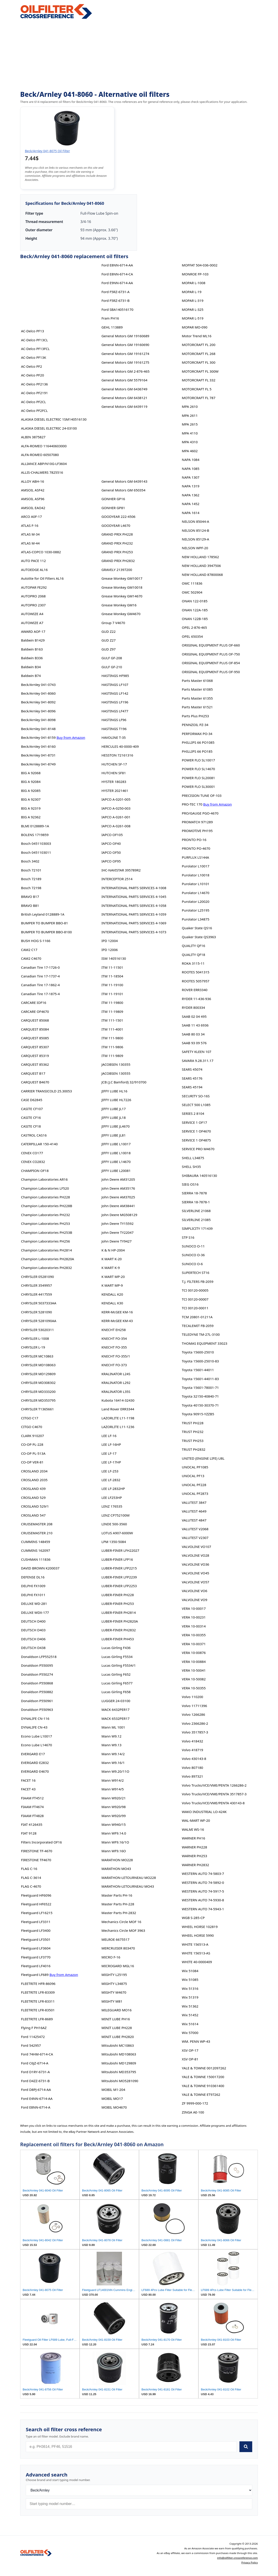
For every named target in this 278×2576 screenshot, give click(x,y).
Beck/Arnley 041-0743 (38, 684)
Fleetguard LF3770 (36, 1957)
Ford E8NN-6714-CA (117, 274)
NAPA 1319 (190, 486)
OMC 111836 (192, 583)
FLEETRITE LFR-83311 (38, 2001)
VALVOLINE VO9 (194, 1599)
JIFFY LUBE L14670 (115, 1161)
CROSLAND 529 (33, 1497)
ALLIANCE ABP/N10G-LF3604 (44, 463)
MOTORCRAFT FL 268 (198, 353)
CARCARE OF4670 (35, 1011)
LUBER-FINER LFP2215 (119, 1568)
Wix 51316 (190, 1988)
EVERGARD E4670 (35, 1771)
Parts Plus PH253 (195, 716)
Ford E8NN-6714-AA (117, 265)
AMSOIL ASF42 (32, 490)
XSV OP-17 (190, 2050)
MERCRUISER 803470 (118, 1948)
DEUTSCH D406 (33, 1639)
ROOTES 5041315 (195, 972)
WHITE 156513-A (195, 1944)
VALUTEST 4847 (194, 1520)
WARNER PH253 (194, 1856)
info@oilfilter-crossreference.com (237, 2557)
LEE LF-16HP (111, 1444)
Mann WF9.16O (113, 1851)
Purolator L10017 (195, 866)
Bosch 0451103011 (36, 852)
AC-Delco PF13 (32, 331)
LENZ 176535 (111, 1506)
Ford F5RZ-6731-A (115, 292)
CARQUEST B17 (33, 1073)
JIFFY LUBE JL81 (113, 1135)
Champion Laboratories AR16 (44, 1179)
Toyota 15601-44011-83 (200, 1379)
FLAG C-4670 (31, 1886)
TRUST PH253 (192, 1440)
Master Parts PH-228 (117, 1904)
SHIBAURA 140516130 (199, 1175)
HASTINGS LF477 (114, 711)
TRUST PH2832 (193, 1449)
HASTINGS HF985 (115, 675)
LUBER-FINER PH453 (117, 1639)
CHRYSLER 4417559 (36, 1294)
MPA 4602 (190, 451)
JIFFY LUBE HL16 (114, 1091)
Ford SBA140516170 (117, 309)
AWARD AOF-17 (33, 631)
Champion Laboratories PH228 (45, 1197)
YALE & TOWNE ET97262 (201, 2094)
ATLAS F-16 (29, 525)
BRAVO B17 (30, 896)
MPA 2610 (190, 406)
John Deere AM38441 (118, 1206)
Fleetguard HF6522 (36, 1904)
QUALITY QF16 (193, 945)
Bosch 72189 (31, 879)
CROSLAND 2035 (34, 1480)
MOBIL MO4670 (114, 2107)
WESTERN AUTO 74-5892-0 (203, 1882)
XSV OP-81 (190, 2059)
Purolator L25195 (195, 910)
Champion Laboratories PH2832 (46, 1267)
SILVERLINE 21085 (196, 1219)
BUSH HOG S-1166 (35, 940)
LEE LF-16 (108, 1435)
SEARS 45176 (192, 1078)
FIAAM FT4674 (32, 1806)
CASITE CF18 (31, 1126)
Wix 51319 (190, 1997)
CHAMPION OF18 (35, 1170)
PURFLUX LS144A (195, 857)
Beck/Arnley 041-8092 (38, 702)
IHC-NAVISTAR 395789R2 (121, 870)
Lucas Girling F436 (115, 1647)
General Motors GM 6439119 (124, 406)
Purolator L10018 (195, 875)
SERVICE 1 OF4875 (196, 1140)
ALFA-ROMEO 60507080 (40, 454)
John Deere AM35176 (118, 1188)
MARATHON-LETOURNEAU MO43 (127, 1886)
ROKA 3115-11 (193, 963)
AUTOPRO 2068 (33, 596)
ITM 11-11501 (112, 967)
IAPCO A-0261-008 (115, 826)
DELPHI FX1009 (33, 1586)
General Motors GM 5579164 (124, 380)
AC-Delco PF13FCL (35, 348)
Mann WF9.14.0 (113, 1833)
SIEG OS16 (190, 1184)
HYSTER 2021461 (114, 790)
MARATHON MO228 (117, 1860)
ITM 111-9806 (112, 1047)
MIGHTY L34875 (114, 1983)
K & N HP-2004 (113, 1250)
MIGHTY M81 (111, 2001)
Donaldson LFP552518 (38, 1656)
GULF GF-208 (111, 658)
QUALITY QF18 (193, 954)
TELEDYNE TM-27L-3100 (201, 1334)
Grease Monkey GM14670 (121, 596)
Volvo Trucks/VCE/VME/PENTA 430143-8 (213, 1803)
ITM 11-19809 (112, 1011)
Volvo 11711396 (194, 1705)
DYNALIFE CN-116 (35, 1718)
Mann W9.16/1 (113, 1762)
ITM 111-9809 (112, 1055)
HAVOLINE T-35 (113, 737)
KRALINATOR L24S (115, 1374)
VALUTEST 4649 (194, 1511)
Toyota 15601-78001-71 (200, 1387)
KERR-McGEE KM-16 (117, 1312)
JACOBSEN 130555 (115, 1073)
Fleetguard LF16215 (36, 1912)
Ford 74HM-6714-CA (37, 2054)
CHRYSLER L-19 (33, 1347)
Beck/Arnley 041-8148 (38, 728)
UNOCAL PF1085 (195, 1467)
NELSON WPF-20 (195, 548)
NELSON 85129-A (195, 539)
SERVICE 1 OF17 (194, 1122)
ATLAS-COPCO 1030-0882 (41, 552)
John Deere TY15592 (117, 1223)
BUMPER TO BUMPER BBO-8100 (46, 932)
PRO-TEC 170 (192, 804)
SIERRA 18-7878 (194, 1193)
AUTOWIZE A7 (32, 622)
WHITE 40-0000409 (197, 1962)
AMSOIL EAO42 (33, 508)
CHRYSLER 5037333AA (38, 1303)
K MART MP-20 (113, 1276)
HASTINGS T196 (113, 728)
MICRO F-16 (110, 1957)
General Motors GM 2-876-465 (125, 371)
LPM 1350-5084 (113, 1541)
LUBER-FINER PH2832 (118, 1630)
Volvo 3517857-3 (195, 1732)
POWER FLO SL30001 (198, 786)
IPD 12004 (109, 940)
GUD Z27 (108, 640)
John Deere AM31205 (118, 1179)
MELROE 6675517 (115, 1939)
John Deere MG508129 (119, 1214)
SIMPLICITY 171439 (197, 1228)
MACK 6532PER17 (115, 1718)
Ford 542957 (31, 2045)
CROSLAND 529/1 (35, 1506)
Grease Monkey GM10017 (121, 578)
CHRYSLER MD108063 (38, 1365)
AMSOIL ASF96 (32, 499)
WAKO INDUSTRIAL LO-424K (204, 1811)
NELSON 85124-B (195, 530)
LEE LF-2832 (110, 1480)
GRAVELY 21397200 (116, 569)
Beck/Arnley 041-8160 (38, 746)
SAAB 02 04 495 (194, 1016)
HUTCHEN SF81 (113, 773)
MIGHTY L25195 (114, 1974)
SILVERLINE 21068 (196, 1210)
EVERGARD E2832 (35, 1762)
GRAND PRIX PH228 (117, 534)
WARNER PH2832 (195, 1865)
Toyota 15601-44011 (198, 1370)
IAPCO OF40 (111, 843)
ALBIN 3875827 (33, 437)
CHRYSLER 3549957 (36, 1285)
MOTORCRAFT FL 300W (200, 371)
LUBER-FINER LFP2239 (119, 1577)
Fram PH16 (110, 318)
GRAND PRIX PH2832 (118, 560)
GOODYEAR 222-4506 (118, 516)
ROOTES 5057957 (195, 981)
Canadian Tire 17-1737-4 (40, 976)
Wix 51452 (190, 2015)
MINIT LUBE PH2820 (117, 2036)
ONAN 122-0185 (194, 601)
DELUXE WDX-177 (35, 1612)
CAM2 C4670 (31, 958)
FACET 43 (28, 1789)
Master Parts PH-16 (116, 1895)
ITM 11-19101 (112, 994)
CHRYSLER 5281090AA (38, 1320)
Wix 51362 (190, 2006)
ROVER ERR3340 (194, 990)
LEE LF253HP (111, 1497)
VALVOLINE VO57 (195, 1582)
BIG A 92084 (31, 781)
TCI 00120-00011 (195, 1308)
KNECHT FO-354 (114, 1338)
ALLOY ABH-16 (32, 481)
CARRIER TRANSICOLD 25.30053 (46, 1091)
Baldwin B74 (31, 675)
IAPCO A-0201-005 (115, 799)
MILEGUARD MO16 (116, 2010)
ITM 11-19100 (112, 985)
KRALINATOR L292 (115, 1382)
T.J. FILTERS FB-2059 (197, 1281)
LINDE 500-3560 (114, 1524)
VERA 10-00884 (194, 1661)
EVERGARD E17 (33, 1754)
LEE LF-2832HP (113, 1488)
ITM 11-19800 (112, 1002)
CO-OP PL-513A (33, 1453)
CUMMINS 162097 (35, 1550)
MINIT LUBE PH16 (115, 2019)
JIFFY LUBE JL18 (113, 1117)
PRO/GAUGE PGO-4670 (200, 813)
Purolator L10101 (195, 884)
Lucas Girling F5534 (116, 1656)
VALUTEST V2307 (195, 1537)
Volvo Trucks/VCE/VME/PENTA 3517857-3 (214, 1794)
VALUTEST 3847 (194, 1502)
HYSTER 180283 (113, 781)
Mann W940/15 (113, 1824)
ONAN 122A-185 (195, 610)
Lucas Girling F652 (115, 1674)
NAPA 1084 (190, 459)
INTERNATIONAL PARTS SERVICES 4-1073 (133, 932)
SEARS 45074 (192, 1069)
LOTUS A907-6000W (117, 1533)
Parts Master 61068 (197, 680)
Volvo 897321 (192, 1776)
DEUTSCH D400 (33, 1621)
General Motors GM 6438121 (124, 397)
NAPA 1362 (190, 495)
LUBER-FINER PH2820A (119, 1621)
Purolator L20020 (195, 901)
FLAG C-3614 (31, 1877)
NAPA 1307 (190, 477)
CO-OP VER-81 (32, 1462)
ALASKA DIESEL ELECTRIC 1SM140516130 (54, 419)
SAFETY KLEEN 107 (196, 1051)
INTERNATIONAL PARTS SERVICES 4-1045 (133, 896)
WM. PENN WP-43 (196, 2041)
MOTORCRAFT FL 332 (198, 380)
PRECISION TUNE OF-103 (202, 795)
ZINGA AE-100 (193, 2112)
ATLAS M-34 (30, 534)
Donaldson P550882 (37, 1692)
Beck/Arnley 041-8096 (38, 711)
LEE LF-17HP (111, 1462)
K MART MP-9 (112, 1285)
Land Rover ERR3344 (117, 1409)
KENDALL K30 (112, 1303)
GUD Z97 (108, 649)
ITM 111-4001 (112, 1029)
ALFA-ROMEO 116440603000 (44, 446)
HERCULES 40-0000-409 (120, 746)
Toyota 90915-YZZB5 (198, 1414)
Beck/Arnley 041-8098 (38, 719)
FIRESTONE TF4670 (36, 1860)
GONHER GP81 (113, 508)
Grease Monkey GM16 (119, 605)
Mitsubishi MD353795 (118, 2072)
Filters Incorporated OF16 (41, 1842)
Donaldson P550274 (37, 1674)
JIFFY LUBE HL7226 (116, 1100)
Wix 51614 (190, 2024)
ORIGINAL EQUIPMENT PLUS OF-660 (211, 645)
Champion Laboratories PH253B (46, 1232)
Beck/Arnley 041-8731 (38, 755)
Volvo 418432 (192, 1741)
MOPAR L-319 (192, 300)
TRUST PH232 (192, 1431)
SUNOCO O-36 (193, 1255)
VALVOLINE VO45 (195, 1573)
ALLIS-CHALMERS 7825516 (42, 472)
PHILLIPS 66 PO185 (197, 751)
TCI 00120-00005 (195, 1290)
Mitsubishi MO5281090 (119, 2081)
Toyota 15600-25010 (198, 1352)
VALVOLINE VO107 (196, 1546)
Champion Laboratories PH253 (45, 1223)
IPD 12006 (109, 949)
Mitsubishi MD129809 (118, 2063)
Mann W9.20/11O (115, 1771)
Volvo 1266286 (193, 1714)
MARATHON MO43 (116, 1868)
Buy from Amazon (70, 737)
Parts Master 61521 (197, 707)
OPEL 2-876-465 (194, 627)
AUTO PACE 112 (33, 560)
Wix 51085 (190, 1979)
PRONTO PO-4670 (196, 848)
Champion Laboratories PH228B (46, 1206)
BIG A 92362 (31, 817)
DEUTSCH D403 (33, 1630)
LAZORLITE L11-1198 (117, 1418)
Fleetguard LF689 (35, 1974)
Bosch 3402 (30, 861)
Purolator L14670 (195, 892)
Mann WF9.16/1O (115, 1842)
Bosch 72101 (31, 870)
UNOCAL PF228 (194, 1484)
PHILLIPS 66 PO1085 (198, 742)
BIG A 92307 (31, 799)
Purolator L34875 (195, 919)
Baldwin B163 (32, 649)
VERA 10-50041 (194, 1670)
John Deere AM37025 (118, 1197)
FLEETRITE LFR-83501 (38, 2010)
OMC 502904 (192, 592)
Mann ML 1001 (113, 1727)
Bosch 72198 (31, 888)
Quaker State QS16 (197, 928)
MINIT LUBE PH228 (116, 2027)
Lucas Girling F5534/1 (118, 1665)
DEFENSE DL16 (33, 1577)
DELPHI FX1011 (33, 1595)
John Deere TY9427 (116, 1241)
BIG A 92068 (31, 773)
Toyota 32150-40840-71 (200, 1396)
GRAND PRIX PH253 (117, 552)
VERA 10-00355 (194, 1635)
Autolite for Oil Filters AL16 (42, 578)
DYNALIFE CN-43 (34, 1727)
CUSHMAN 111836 (35, 1559)
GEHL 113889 (112, 327)
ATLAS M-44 (30, 543)
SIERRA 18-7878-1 (196, 1202)
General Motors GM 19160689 (125, 336)
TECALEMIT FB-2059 (197, 1325)
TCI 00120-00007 (195, 1299)
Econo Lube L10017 (36, 1736)
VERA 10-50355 (194, 1688)
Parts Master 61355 (197, 698)
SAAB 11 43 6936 (195, 1025)
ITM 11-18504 (112, 976)
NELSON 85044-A (195, 521)
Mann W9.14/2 (113, 1754)
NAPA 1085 (190, 468)
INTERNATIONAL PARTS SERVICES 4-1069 (133, 923)
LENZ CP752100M (115, 1515)
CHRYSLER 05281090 (37, 1276)
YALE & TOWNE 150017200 (203, 2077)
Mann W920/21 (113, 1798)
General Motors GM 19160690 (125, 344)
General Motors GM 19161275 (125, 362)
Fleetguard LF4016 (36, 1966)
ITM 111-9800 (112, 1038)
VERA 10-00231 (194, 1617)
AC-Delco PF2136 (34, 384)
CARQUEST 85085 (35, 1038)
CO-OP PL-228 (32, 1444)
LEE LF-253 (109, 1471)
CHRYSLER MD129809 (38, 1374)
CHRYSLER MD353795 (38, 1400)
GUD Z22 (108, 631)
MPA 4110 (190, 433)
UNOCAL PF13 (193, 1476)
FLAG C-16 (29, 1868)
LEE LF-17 (108, 1453)
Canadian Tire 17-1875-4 (40, 994)
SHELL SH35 (191, 1166)
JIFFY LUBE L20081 (115, 1170)
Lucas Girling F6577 (116, 1683)
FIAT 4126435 (31, 1824)
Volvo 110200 (192, 1696)
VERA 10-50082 (194, 1679)
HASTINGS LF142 (114, 693)
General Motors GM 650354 (123, 490)
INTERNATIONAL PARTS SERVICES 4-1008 (133, 888)
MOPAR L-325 (192, 309)
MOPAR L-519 (192, 318)
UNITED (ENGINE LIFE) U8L (203, 1458)
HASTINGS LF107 (114, 684)
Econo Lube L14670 (36, 1745)
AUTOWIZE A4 (32, 614)
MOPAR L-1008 (193, 283)
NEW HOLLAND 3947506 (201, 565)
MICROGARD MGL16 (117, 1966)
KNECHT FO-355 (114, 1347)
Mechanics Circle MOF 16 (121, 1921)
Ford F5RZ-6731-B (115, 300)
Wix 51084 (190, 1971)
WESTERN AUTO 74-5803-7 (203, 1873)
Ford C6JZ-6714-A (34, 2063)
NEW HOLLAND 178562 (200, 557)
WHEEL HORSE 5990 (198, 1935)
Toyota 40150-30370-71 (200, 1405)
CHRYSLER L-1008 (35, 1338)
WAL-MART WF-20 (196, 1820)
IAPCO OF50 (111, 852)
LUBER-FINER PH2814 (118, 1612)
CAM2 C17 (29, 949)
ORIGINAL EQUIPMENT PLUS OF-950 (211, 672)
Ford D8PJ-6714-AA (36, 2089)
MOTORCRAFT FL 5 (196, 389)
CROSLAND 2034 (34, 1471)
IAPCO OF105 (112, 834)
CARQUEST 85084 (35, 1029)
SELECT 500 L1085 (196, 1104)
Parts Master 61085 (197, 689)
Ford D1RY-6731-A (35, 2072)
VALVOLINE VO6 (194, 1590)
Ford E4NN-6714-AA (36, 2098)
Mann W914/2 (112, 1780)
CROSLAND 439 (33, 1488)
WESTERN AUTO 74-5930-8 (203, 1900)
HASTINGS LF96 (113, 719)
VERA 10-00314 (194, 1626)
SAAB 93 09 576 (194, 1043)
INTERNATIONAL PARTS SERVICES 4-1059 (133, 914)
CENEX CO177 (32, 1153)
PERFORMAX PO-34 (197, 733)
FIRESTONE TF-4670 (36, 1851)
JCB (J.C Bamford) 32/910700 (123, 1082)
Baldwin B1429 (33, 640)
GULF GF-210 (111, 667)
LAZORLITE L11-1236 (117, 1426)
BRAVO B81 (30, 905)
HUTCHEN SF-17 (114, 764)
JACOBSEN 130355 (115, 1064)
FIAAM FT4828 (32, 1815)
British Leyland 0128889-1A (42, 914)
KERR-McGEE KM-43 (117, 1320)
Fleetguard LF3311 (36, 1921)
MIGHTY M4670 (113, 1992)
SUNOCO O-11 (193, 1246)
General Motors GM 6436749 (124, 389)
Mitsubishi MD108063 (118, 2054)
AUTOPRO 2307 (33, 605)
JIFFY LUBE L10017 (115, 1144)
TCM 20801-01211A (197, 1317)
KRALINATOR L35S (115, 1391)
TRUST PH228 (192, 1423)
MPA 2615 (190, 424)
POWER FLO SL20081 (198, 778)
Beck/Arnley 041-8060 (38, 693)
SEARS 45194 (192, 1087)
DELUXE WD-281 (34, 1603)
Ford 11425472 (33, 2036)
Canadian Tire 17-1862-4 (40, 985)
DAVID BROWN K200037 (40, 1568)
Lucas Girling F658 (115, 1692)
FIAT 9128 (29, 1833)
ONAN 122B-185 (195, 618)
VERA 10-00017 (194, 1608)
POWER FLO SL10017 (198, 760)
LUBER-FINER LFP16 (117, 1559)
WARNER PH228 (194, 1847)
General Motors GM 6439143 (124, 481)
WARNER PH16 (193, 1838)
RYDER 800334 (193, 1007)
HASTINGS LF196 (114, 702)
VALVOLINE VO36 (195, 1564)
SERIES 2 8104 (193, 1113)
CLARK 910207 (32, 1435)
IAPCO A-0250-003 (115, 808)
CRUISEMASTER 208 (36, 1524)
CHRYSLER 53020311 (37, 1329)
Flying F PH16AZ (34, 2027)
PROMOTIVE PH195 (197, 830)
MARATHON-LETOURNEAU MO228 (128, 1877)
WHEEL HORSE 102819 (200, 1926)
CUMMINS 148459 (35, 1541)
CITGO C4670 (31, 1426)
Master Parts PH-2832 (118, 1912)
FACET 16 (28, 1780)
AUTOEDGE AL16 (34, 569)
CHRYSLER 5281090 (36, 1312)
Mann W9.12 (111, 1736)
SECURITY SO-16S (196, 1096)
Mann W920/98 (113, 1806)
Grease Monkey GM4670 (120, 614)
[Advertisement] (139, 55)
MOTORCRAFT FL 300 (198, 362)
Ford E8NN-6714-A (35, 2107)
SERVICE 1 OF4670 (196, 1131)
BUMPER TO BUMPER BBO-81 (44, 923)
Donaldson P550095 (37, 1665)
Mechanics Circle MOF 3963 (123, 1930)
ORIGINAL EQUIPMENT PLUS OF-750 (211, 654)
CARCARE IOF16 (33, 1002)
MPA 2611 (190, 415)
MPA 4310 (190, 442)
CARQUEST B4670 (35, 1082)
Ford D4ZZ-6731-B (35, 2081)
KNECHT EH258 (113, 1329)
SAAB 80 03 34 (193, 1034)
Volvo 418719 (192, 1750)
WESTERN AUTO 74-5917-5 (203, 1891)
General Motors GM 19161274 (125, 353)
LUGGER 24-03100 (115, 1701)
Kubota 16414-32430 (117, 1400)
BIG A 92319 (31, 808)
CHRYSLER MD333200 (38, 1391)
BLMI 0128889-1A (35, 826)
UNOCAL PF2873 (195, 1493)
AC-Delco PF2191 (34, 393)
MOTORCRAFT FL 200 (198, 344)
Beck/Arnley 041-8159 (38, 737)
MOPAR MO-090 (194, 327)
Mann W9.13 (111, 1745)
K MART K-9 (110, 1267)
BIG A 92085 (31, 790)
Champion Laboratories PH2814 (46, 1250)
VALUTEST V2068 (195, 1529)
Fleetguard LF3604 (36, 1948)
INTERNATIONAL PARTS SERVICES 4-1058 (133, 905)
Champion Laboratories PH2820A (47, 1259)
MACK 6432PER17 (115, 1709)
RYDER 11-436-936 (196, 998)
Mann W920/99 (113, 1815)
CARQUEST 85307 (35, 1047)
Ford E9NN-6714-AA (117, 283)
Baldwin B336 (32, 658)
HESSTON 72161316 (117, 755)
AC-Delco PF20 (32, 375)
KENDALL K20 (112, 1294)
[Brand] (139, 2490)
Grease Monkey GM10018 (121, 587)
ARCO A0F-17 (31, 516)
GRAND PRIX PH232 (117, 543)
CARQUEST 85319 (35, 1055)
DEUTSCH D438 (33, 1647)
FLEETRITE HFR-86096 (38, 1983)
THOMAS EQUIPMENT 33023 (204, 1343)
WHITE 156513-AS (196, 1953)
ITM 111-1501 (112, 1020)
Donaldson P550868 (37, 1683)
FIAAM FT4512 (32, 1798)
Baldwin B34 (31, 667)
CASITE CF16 (31, 1117)
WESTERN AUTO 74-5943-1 (203, 1909)
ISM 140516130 (113, 958)
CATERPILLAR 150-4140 (39, 1144)
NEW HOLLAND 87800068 (202, 574)
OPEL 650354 (192, 636)
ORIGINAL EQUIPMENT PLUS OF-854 (211, 663)
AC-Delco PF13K (33, 357)
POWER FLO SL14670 (198, 769)
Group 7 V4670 (113, 622)
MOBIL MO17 (112, 2098)
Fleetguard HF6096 (36, 1895)
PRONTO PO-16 (194, 839)
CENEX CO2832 (33, 1161)
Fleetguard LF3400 (36, 1930)
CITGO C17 (29, 1418)
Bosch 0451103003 (36, 843)
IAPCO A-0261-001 (115, 817)
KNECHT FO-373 (114, 1365)
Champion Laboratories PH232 (45, 1214)
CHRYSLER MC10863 (37, 1356)
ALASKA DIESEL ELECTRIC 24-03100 (49, 428)
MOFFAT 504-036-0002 (199, 265)
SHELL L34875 (193, 1158)
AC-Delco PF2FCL (34, 410)
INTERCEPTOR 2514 (116, 879)
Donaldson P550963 (37, 1709)
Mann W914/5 (112, 1789)
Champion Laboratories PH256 (45, 1241)
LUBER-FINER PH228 (117, 1595)
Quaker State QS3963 (199, 937)
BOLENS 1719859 (35, 834)
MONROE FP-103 (195, 274)
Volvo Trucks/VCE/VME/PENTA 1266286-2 (214, 1785)
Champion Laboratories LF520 (45, 1188)
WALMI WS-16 (193, 1829)
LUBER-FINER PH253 (117, 1603)
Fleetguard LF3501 (36, 1939)
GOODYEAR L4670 (115, 525)
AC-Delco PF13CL (34, 340)
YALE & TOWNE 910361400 (203, 2085)
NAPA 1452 (190, 503)
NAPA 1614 (190, 512)
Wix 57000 (190, 2032)
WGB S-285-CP (193, 1917)
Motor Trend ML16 (196, 336)
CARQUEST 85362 (35, 1064)
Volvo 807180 (192, 1767)
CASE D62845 (31, 1100)
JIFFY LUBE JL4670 (115, 1126)
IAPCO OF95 (111, 861)
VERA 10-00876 (194, 1652)
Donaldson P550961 (37, 1701)
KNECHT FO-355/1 (115, 1356)
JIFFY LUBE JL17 (113, 1108)
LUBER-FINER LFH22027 (120, 1550)
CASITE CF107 (32, 1108)
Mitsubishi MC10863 (117, 2045)
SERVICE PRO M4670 (198, 1149)
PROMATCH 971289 (197, 822)
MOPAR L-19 (191, 292)
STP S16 (188, 1237)
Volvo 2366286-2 (195, 1723)
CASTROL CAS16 (34, 1135)
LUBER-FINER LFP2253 (119, 1586)
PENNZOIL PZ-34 (195, 724)
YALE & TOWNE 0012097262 (204, 2068)
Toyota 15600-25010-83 (200, 1361)
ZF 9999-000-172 (195, 2103)
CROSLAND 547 (33, 1515)
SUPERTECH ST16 (195, 1272)
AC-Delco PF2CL (33, 402)
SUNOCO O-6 (192, 1264)
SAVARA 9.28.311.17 (197, 1060)
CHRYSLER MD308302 (38, 1382)
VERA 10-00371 (194, 1644)
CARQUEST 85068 (35, 1020)
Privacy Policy (249, 2562)
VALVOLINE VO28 (195, 1555)
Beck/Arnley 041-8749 (38, 764)
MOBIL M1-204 (113, 2089)
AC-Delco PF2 (31, 366)
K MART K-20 (111, 1259)
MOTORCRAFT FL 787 (198, 397)
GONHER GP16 (113, 499)
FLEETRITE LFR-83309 (38, 1992)
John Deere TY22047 (117, 1232)
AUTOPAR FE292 (34, 587)
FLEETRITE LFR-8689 (37, 2019)
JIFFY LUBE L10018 (115, 1153)
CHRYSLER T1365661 (37, 1409)
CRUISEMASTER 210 (36, 1533)
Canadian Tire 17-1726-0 (40, 967)
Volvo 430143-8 (194, 1758)
